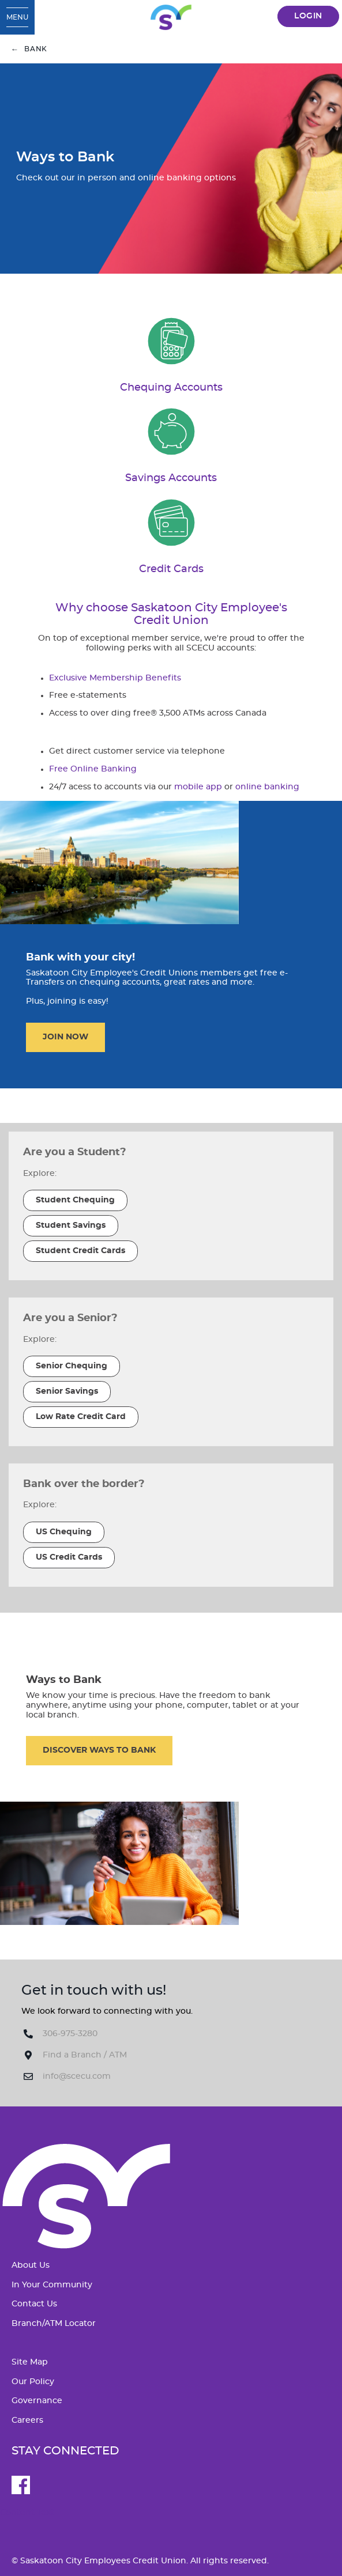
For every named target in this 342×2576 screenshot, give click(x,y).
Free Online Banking (93, 769)
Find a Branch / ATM (85, 2055)
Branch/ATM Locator (54, 2324)
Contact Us (34, 2304)
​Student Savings (71, 1225)
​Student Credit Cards (80, 1251)
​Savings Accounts (171, 477)
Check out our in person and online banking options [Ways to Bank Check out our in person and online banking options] (126, 178)
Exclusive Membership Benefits (115, 678)
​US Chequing (64, 1532)
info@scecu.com (77, 2076)
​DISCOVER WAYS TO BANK (99, 1750)
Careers (27, 2420)
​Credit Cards (171, 568)
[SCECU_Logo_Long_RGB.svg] (170, 17)
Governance (37, 2401)
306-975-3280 (70, 2034)
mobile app (198, 787)
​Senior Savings (67, 1391)
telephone (203, 751)
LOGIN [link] (308, 16)
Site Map (30, 2362)
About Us (31, 2265)
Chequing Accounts (171, 387)
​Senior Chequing (71, 1366)
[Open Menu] (17, 17)
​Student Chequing (75, 1200)
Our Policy (33, 2382)
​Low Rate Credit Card (81, 1417)
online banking (267, 787)
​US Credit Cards (69, 1557)
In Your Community (52, 2285)
